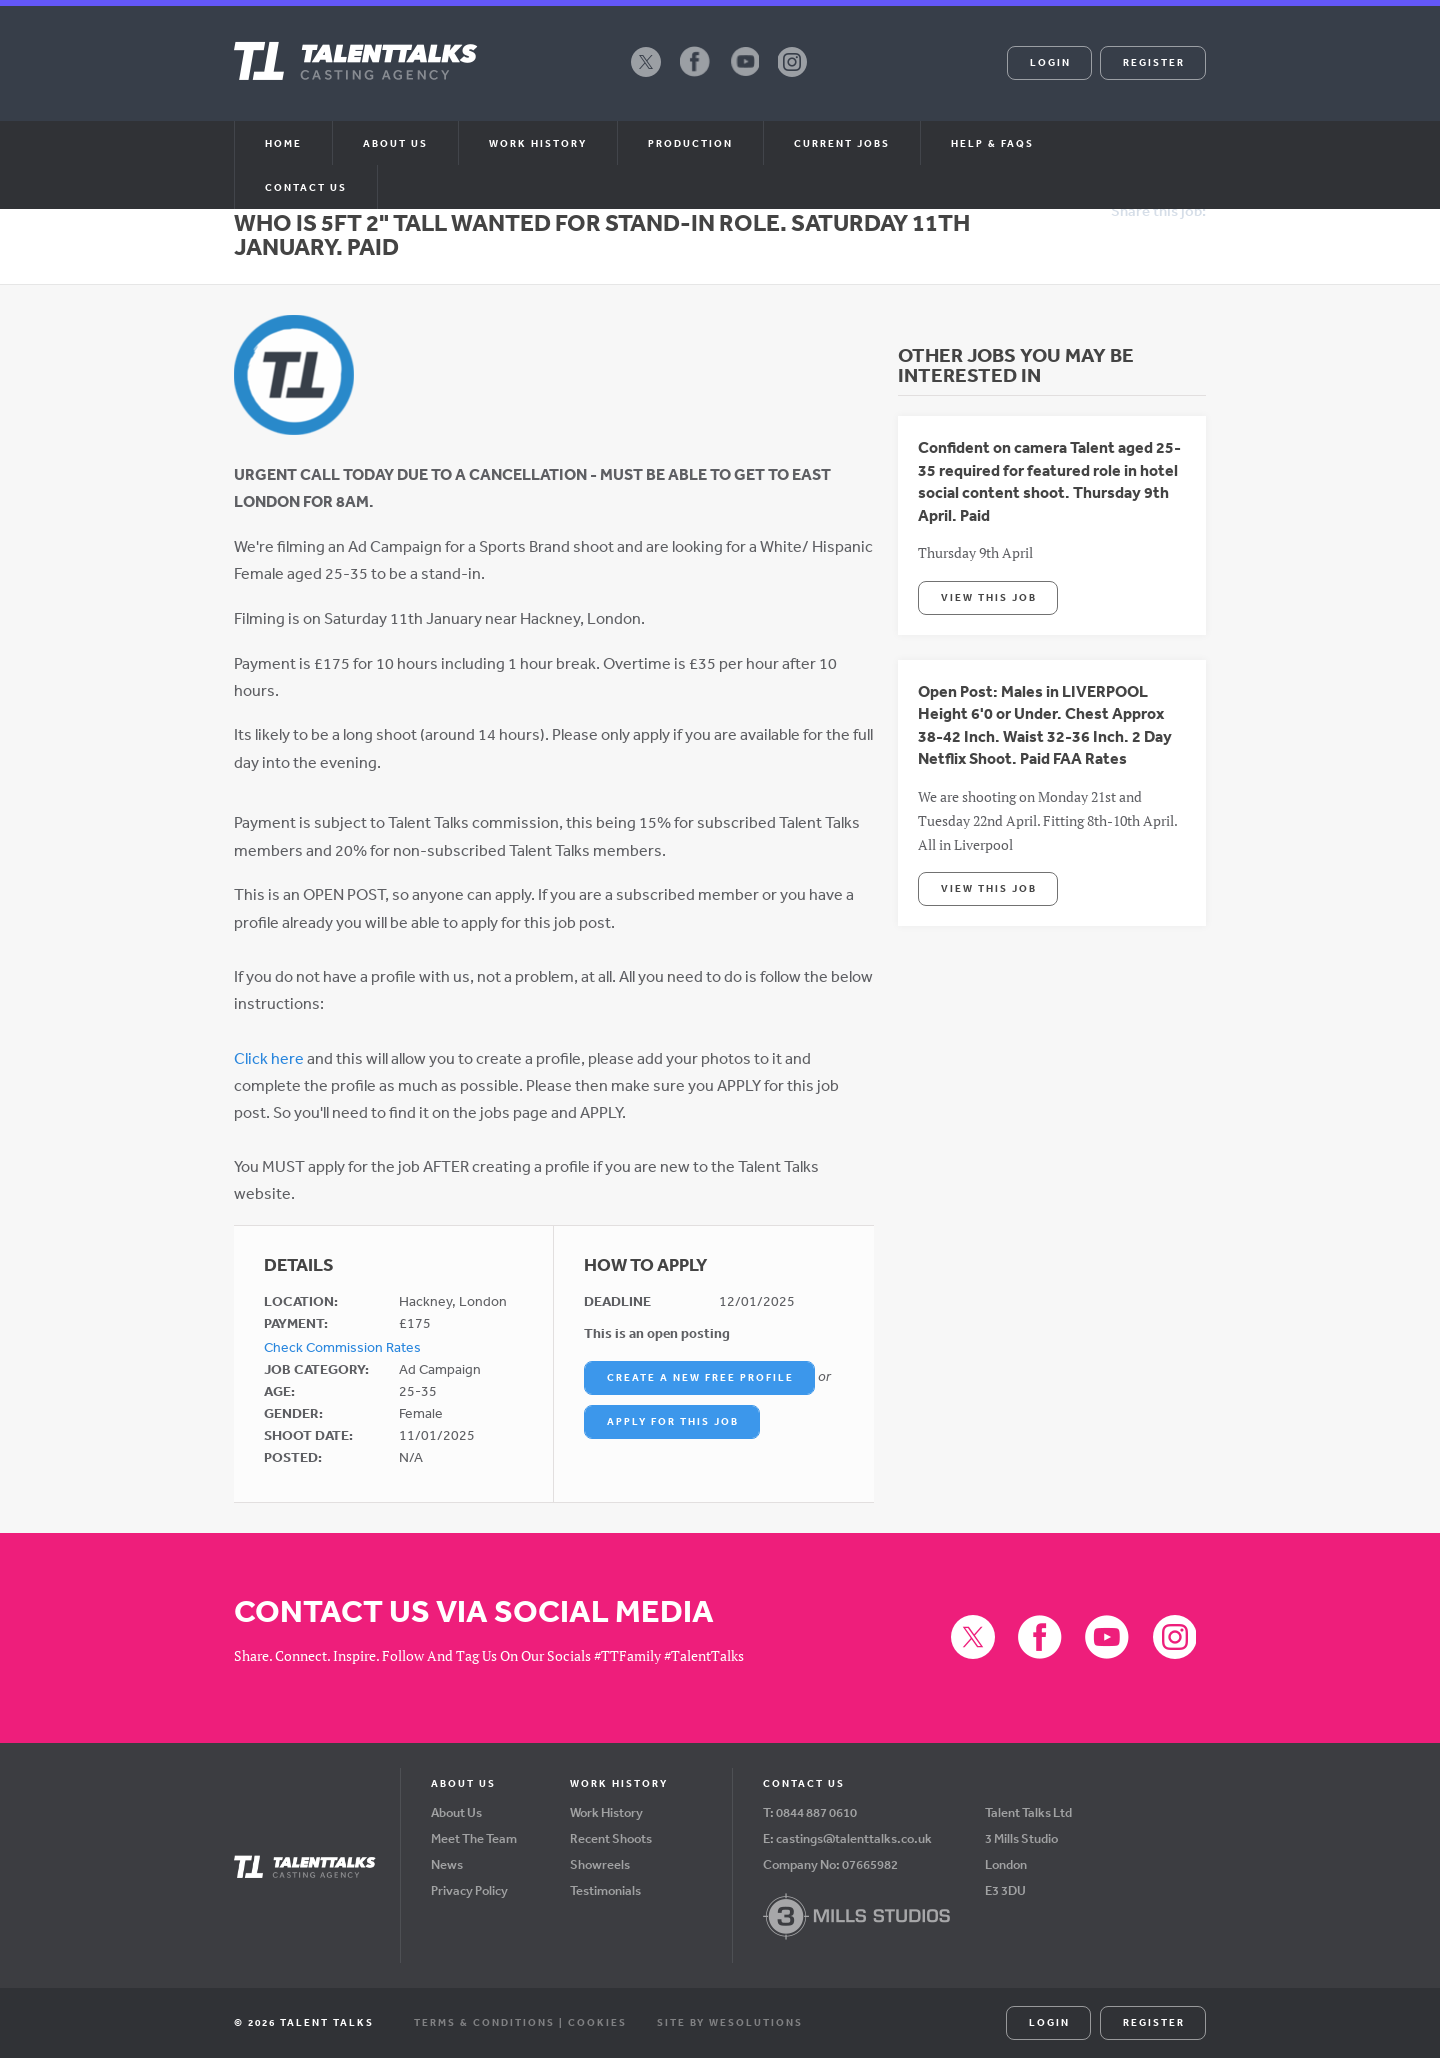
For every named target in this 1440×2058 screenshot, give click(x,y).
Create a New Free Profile (700, 1377)
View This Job (989, 597)
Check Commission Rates (342, 1347)
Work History (538, 143)
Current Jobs (842, 143)
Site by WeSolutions (730, 2022)
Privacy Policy (469, 1890)
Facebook (695, 76)
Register (1154, 62)
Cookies (597, 2022)
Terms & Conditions (484, 2022)
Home (283, 143)
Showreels (600, 1864)
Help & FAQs (992, 143)
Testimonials (605, 1890)
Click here (269, 1058)
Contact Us (306, 187)
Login (1050, 62)
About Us (456, 1812)
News (447, 1864)
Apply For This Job (673, 1421)
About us (395, 143)
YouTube (744, 76)
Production (690, 143)
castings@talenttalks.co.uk (854, 1838)
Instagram (793, 76)
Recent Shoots (611, 1838)
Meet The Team (474, 1838)
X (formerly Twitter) (646, 76)
